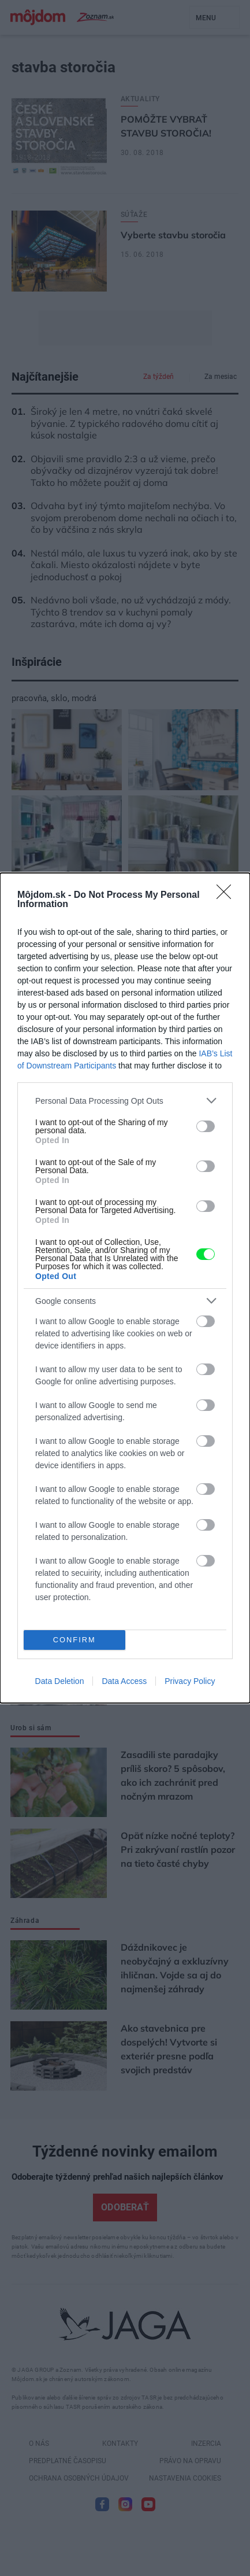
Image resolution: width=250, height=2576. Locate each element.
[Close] (227, 895)
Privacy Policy (190, 1681)
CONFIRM (74, 1640)
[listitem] (125, 1100)
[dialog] (125, 1288)
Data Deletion (59, 1681)
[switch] (205, 1126)
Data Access (124, 1681)
